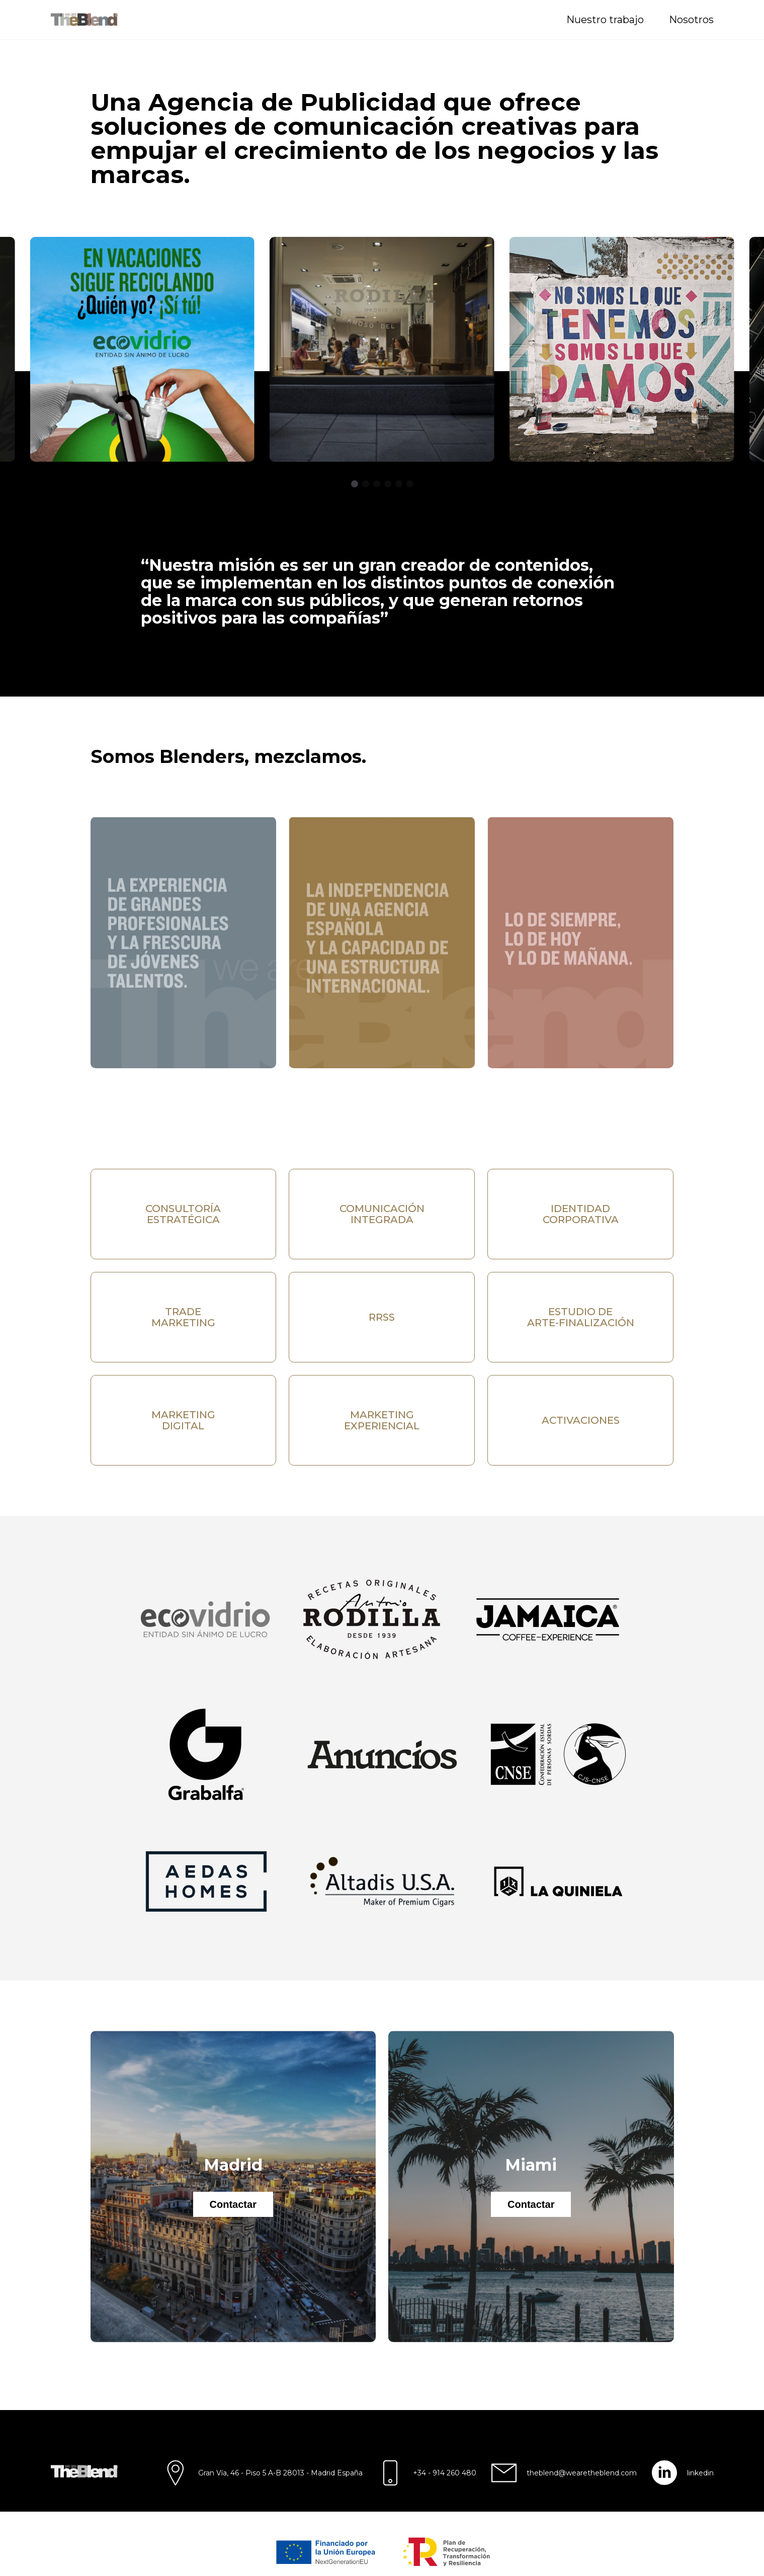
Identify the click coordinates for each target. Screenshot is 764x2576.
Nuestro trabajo (605, 20)
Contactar (233, 2204)
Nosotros (691, 20)
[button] (354, 483)
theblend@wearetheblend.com (582, 2472)
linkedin (700, 2472)
